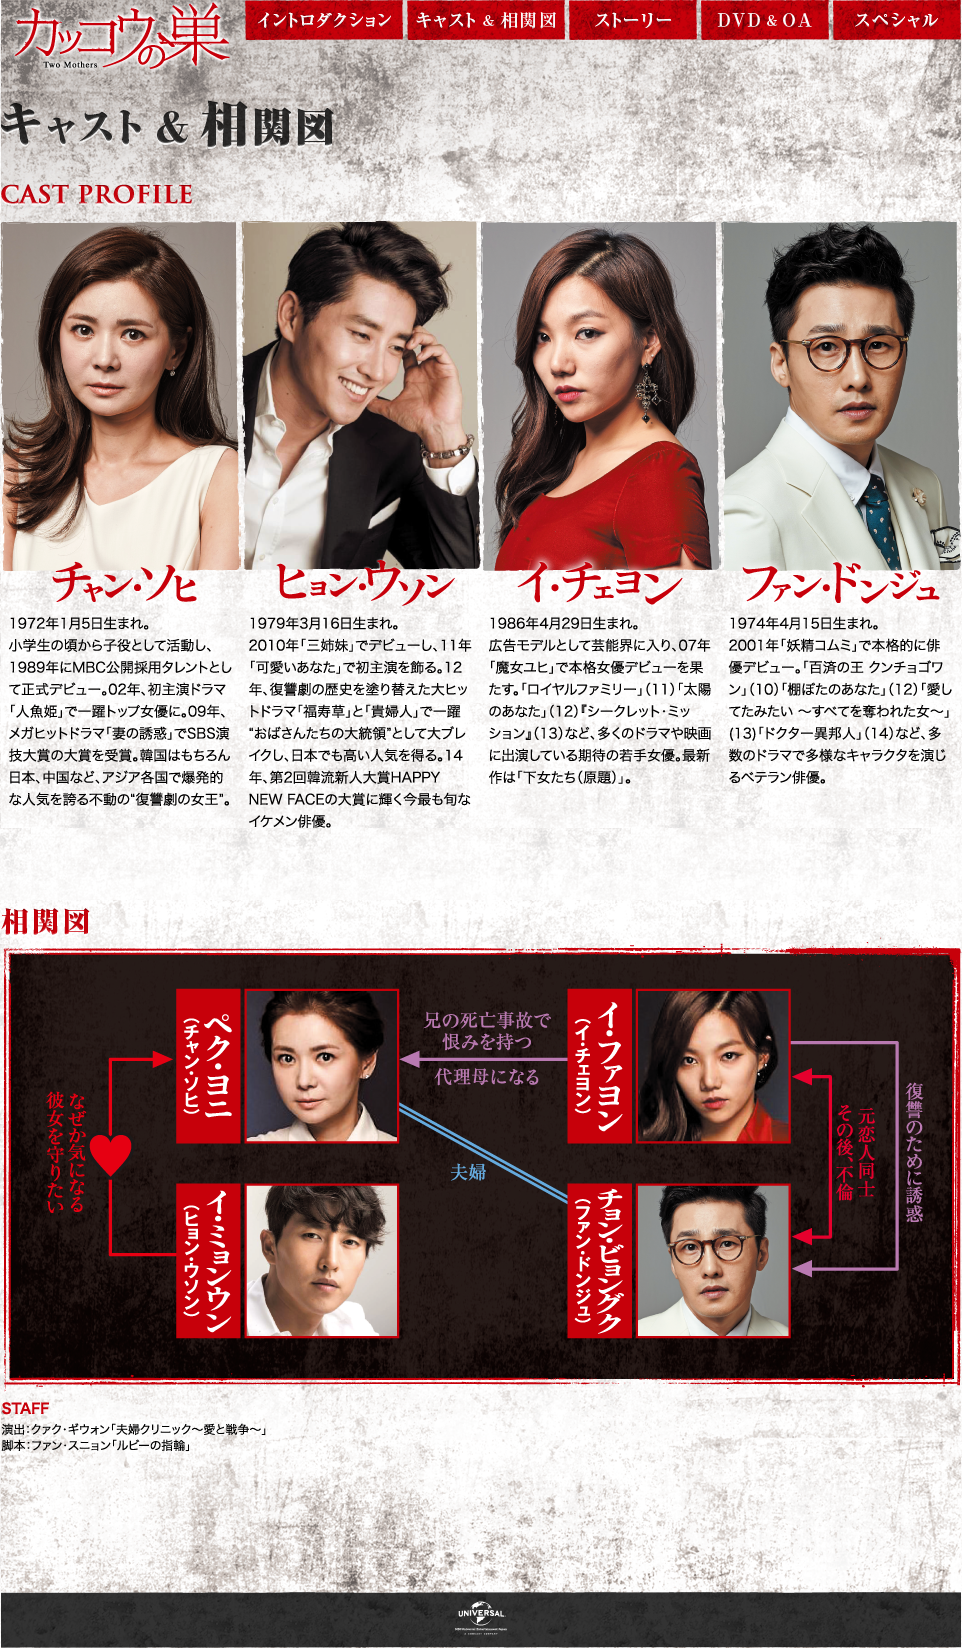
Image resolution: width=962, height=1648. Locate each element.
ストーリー (633, 23)
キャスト (486, 23)
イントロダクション (324, 23)
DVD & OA (765, 23)
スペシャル (897, 23)
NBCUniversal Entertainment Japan (481, 1619)
